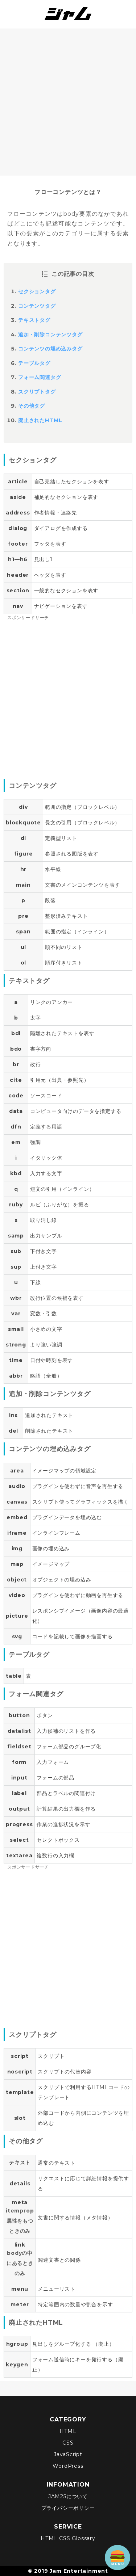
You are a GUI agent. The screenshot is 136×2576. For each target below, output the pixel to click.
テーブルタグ (34, 363)
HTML (67, 2431)
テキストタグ (34, 320)
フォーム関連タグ (39, 377)
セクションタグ (37, 291)
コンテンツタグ (37, 306)
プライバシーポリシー (68, 2508)
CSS (67, 2443)
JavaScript (68, 2454)
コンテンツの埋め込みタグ (50, 348)
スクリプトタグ (37, 391)
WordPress (68, 2466)
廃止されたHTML (40, 420)
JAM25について (68, 2496)
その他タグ (31, 406)
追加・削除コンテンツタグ (50, 334)
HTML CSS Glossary (68, 2538)
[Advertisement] (68, 100)
